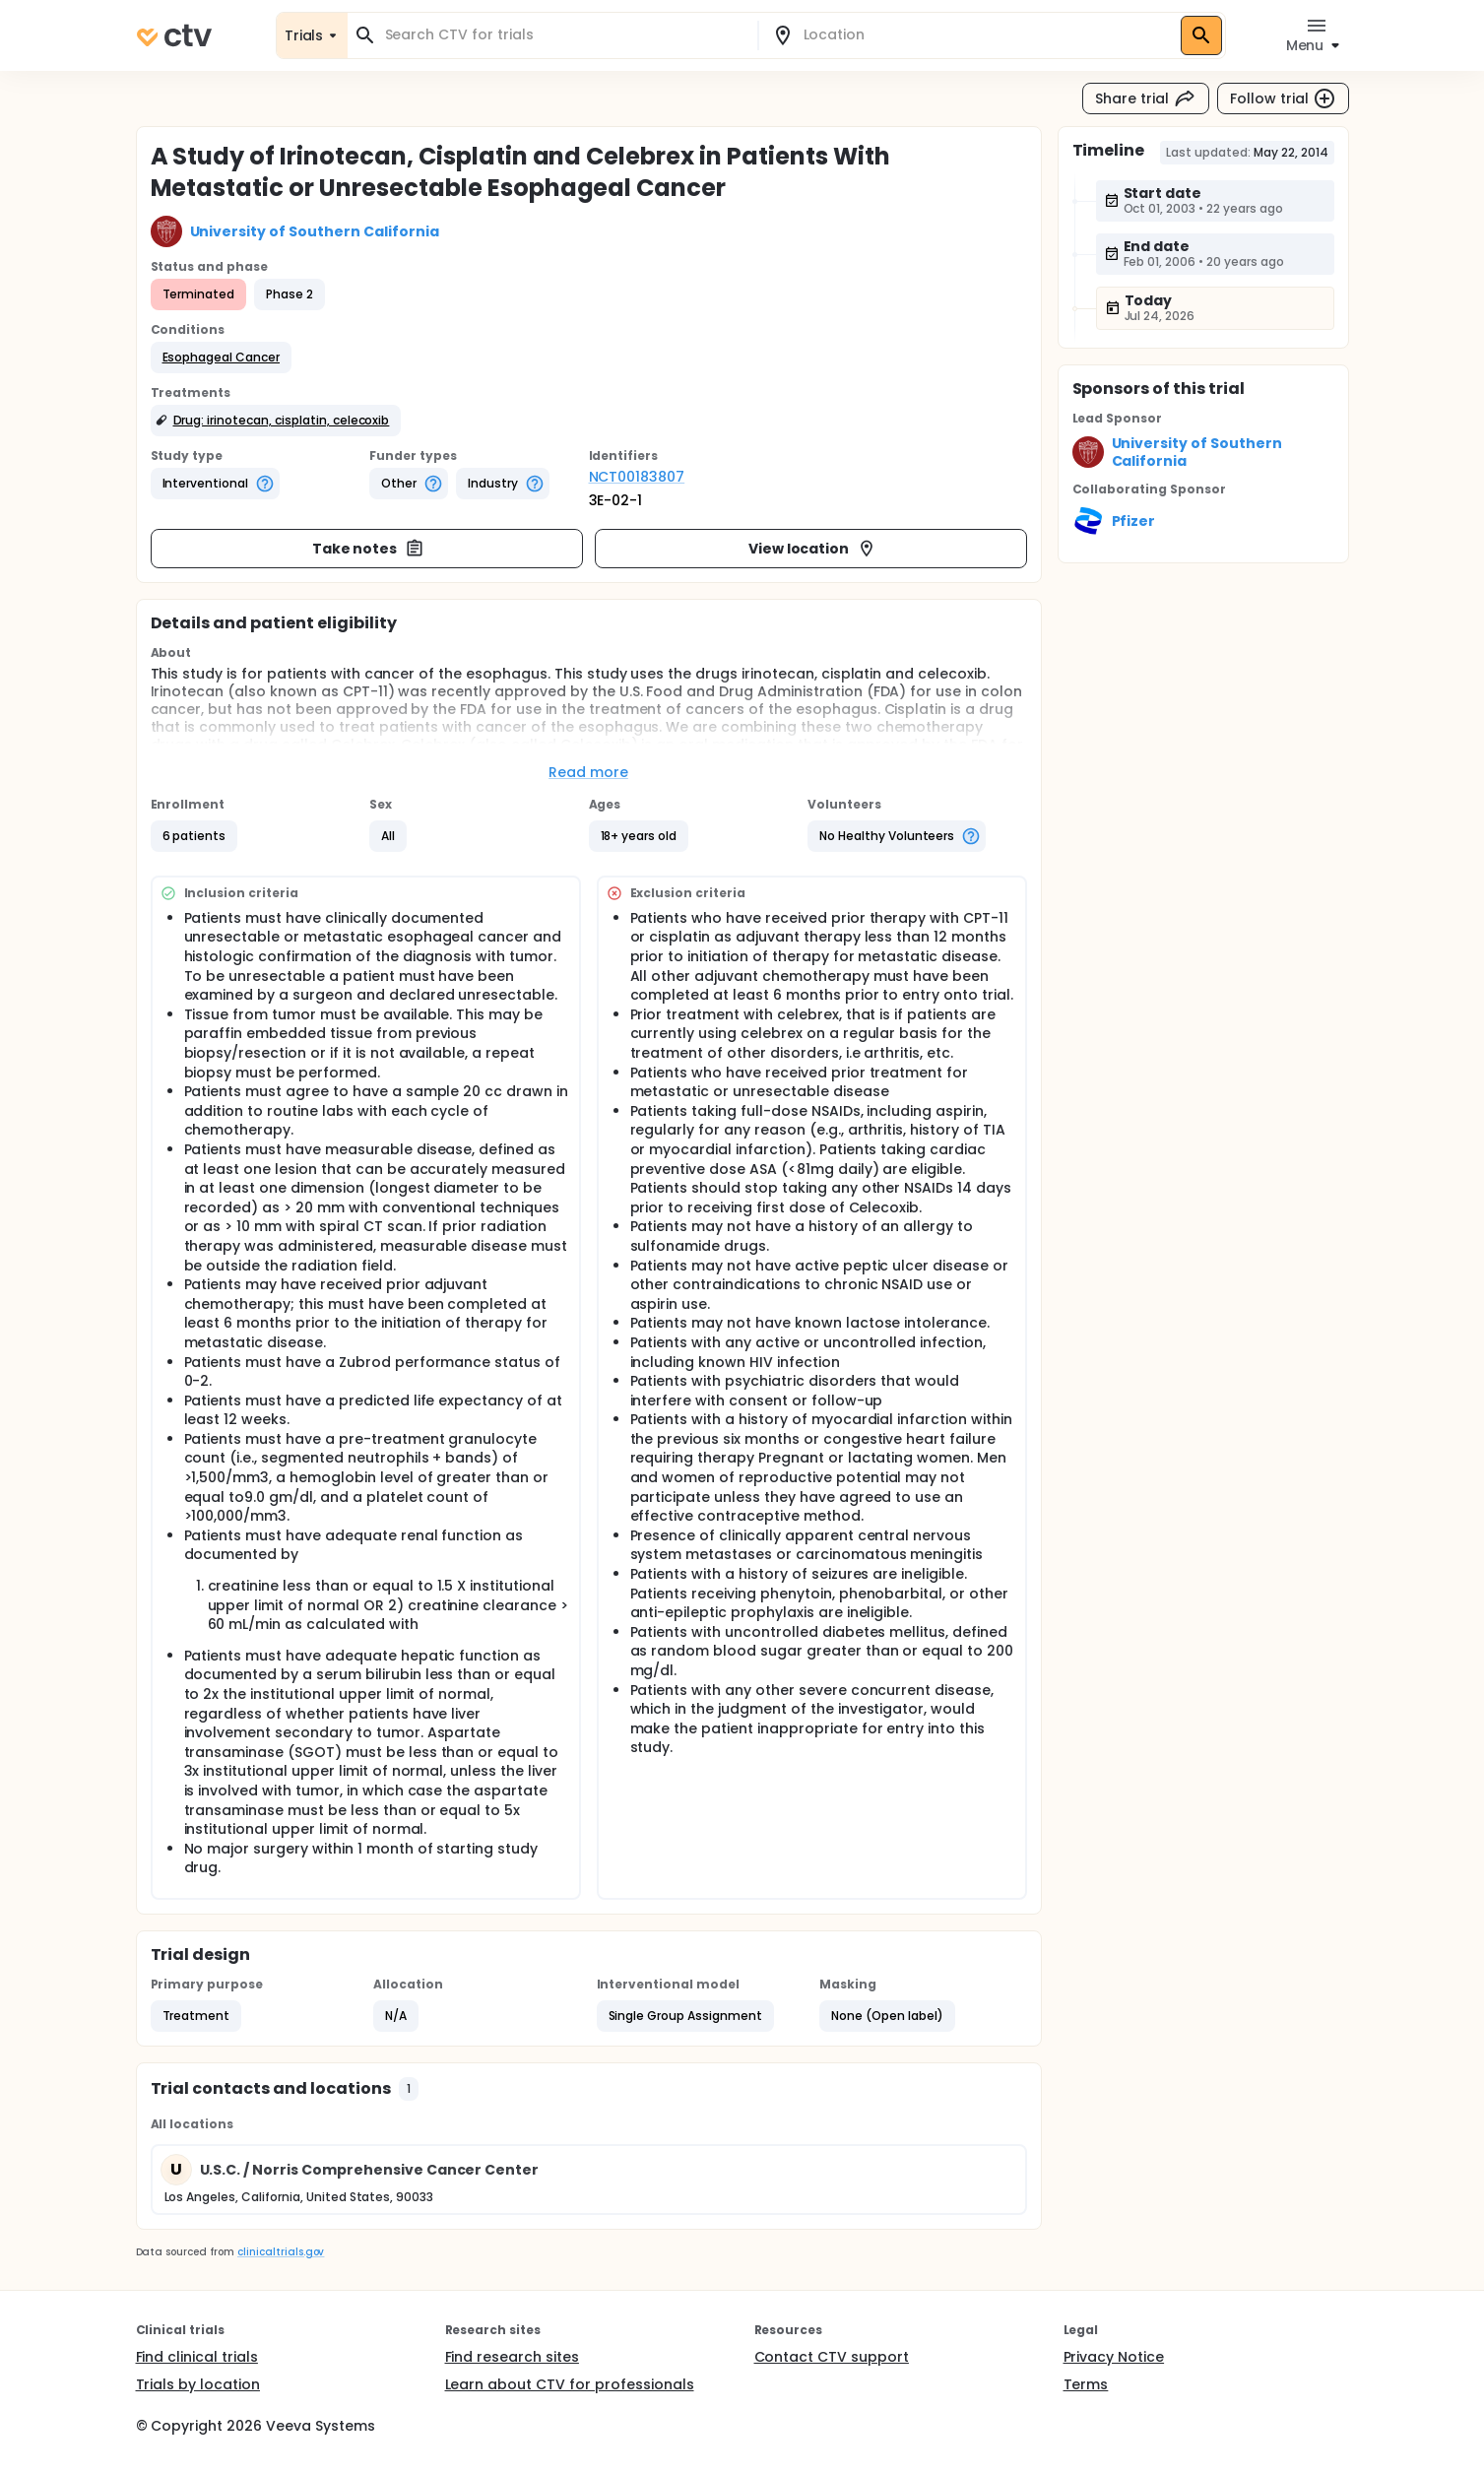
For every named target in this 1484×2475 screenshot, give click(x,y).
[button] (221, 357)
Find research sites (512, 2357)
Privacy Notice (1114, 2357)
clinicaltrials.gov (280, 2252)
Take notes (368, 548)
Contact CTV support (831, 2357)
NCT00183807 (637, 477)
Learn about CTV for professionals (569, 2384)
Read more (588, 772)
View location (812, 548)
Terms (1086, 2384)
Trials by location (198, 2384)
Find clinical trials (197, 2357)
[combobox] (564, 35)
